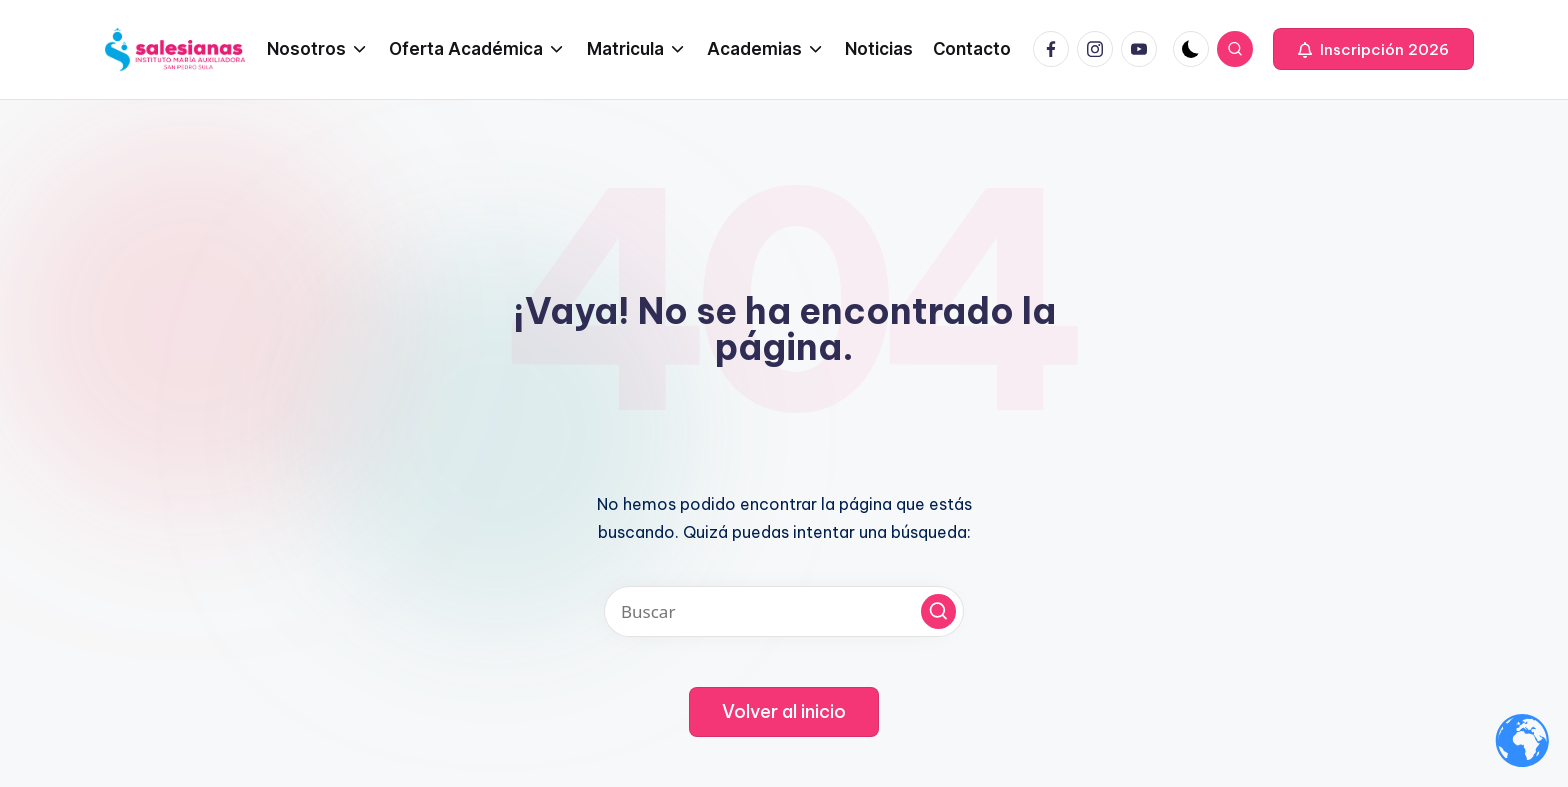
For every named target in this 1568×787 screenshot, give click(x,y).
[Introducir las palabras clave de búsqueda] (784, 611)
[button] (1373, 49)
